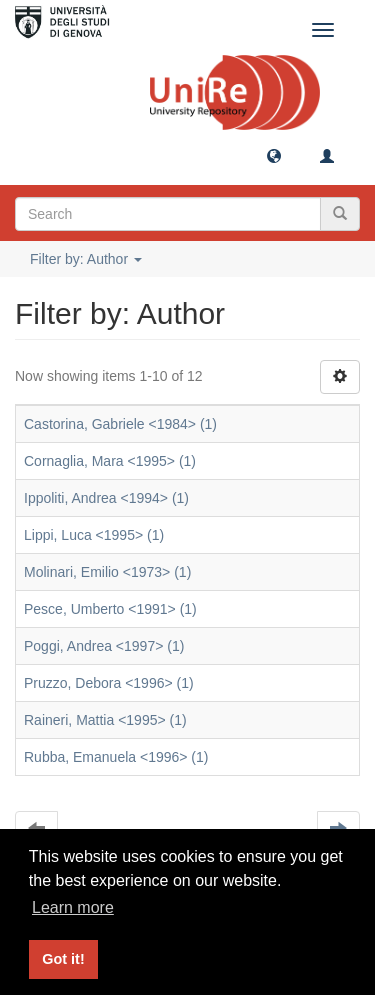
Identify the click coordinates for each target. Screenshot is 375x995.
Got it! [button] (63, 959)
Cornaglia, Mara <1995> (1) (110, 461)
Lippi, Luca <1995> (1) (94, 535)
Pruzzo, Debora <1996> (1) (109, 683)
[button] (274, 155)
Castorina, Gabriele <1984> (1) (120, 424)
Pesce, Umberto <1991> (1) (110, 609)
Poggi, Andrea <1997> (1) (104, 646)
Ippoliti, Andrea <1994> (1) (106, 498)
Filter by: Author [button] (86, 259)
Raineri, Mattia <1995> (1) (105, 720)
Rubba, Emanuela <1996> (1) (116, 757)
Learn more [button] (73, 907)
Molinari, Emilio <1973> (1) (107, 572)
